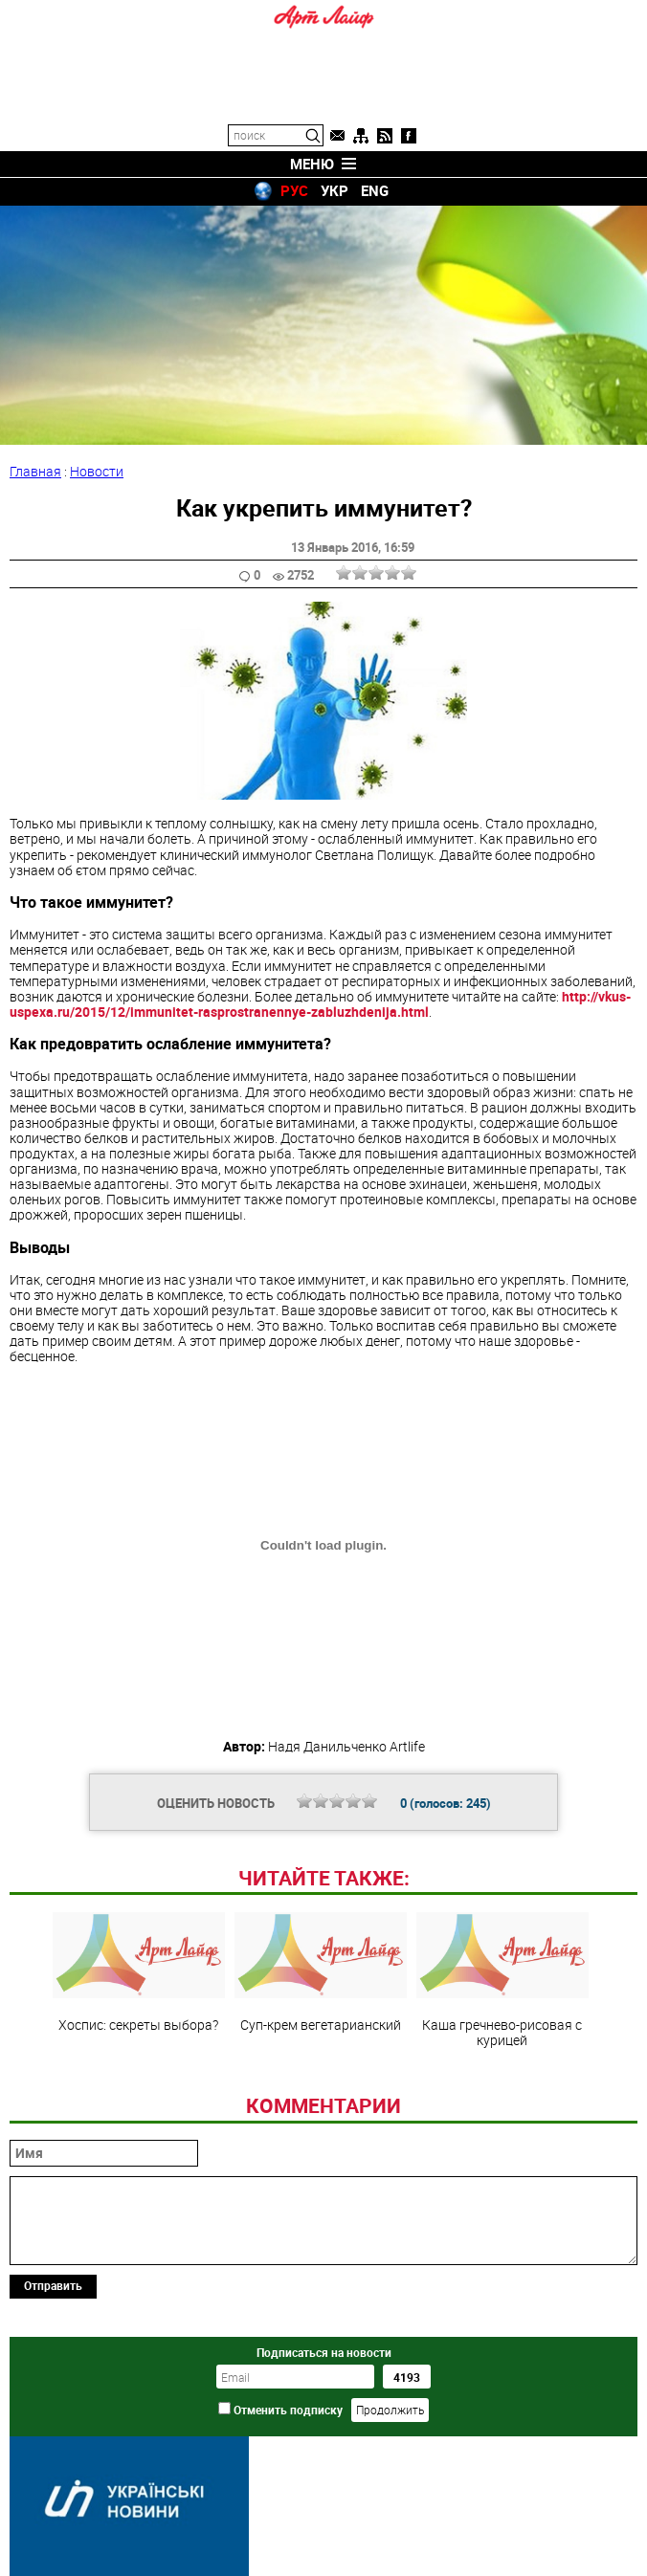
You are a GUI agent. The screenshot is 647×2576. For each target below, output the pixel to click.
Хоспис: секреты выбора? (139, 1972)
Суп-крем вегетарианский (320, 1972)
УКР (334, 190)
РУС (294, 190)
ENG (375, 190)
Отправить (53, 2285)
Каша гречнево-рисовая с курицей (502, 1980)
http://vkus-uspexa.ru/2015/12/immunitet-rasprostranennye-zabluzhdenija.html (320, 1004)
